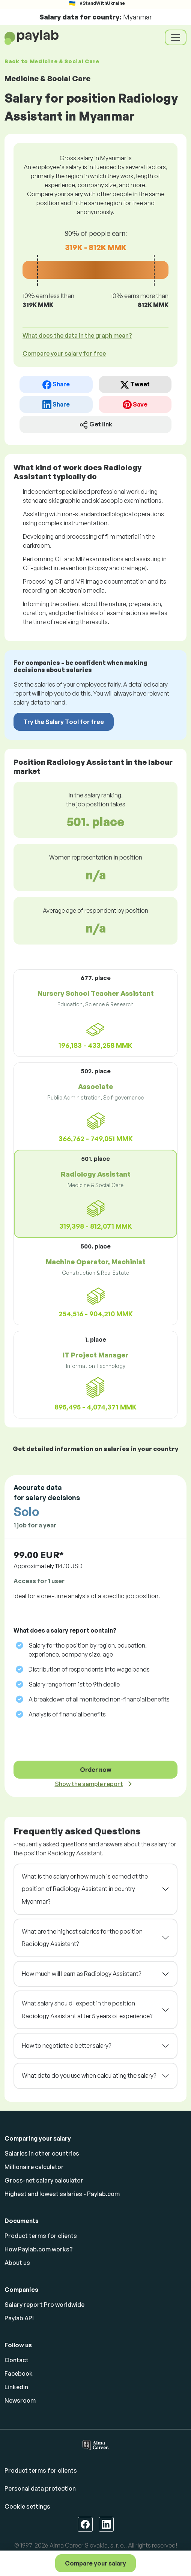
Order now (95, 1769)
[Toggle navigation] (175, 37)
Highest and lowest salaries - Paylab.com (62, 2194)
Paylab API (19, 2318)
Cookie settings (27, 2506)
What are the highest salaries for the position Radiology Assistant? (82, 1938)
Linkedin (16, 2387)
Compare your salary (95, 2563)
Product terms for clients (41, 2235)
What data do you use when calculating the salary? (89, 2075)
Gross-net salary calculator (44, 2180)
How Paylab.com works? (39, 2249)
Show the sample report (89, 1784)
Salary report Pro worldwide (44, 2304)
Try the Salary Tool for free (63, 722)
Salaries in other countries (42, 2153)
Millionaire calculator (34, 2167)
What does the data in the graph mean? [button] (77, 335)
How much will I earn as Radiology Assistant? (81, 1973)
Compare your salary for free (64, 353)
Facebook (19, 2373)
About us (17, 2262)
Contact (17, 2360)
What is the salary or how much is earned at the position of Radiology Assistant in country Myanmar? (85, 1889)
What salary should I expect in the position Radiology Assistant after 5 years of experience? (87, 2009)
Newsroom (20, 2400)
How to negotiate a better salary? (66, 2045)
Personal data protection (40, 2488)
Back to (52, 61)
